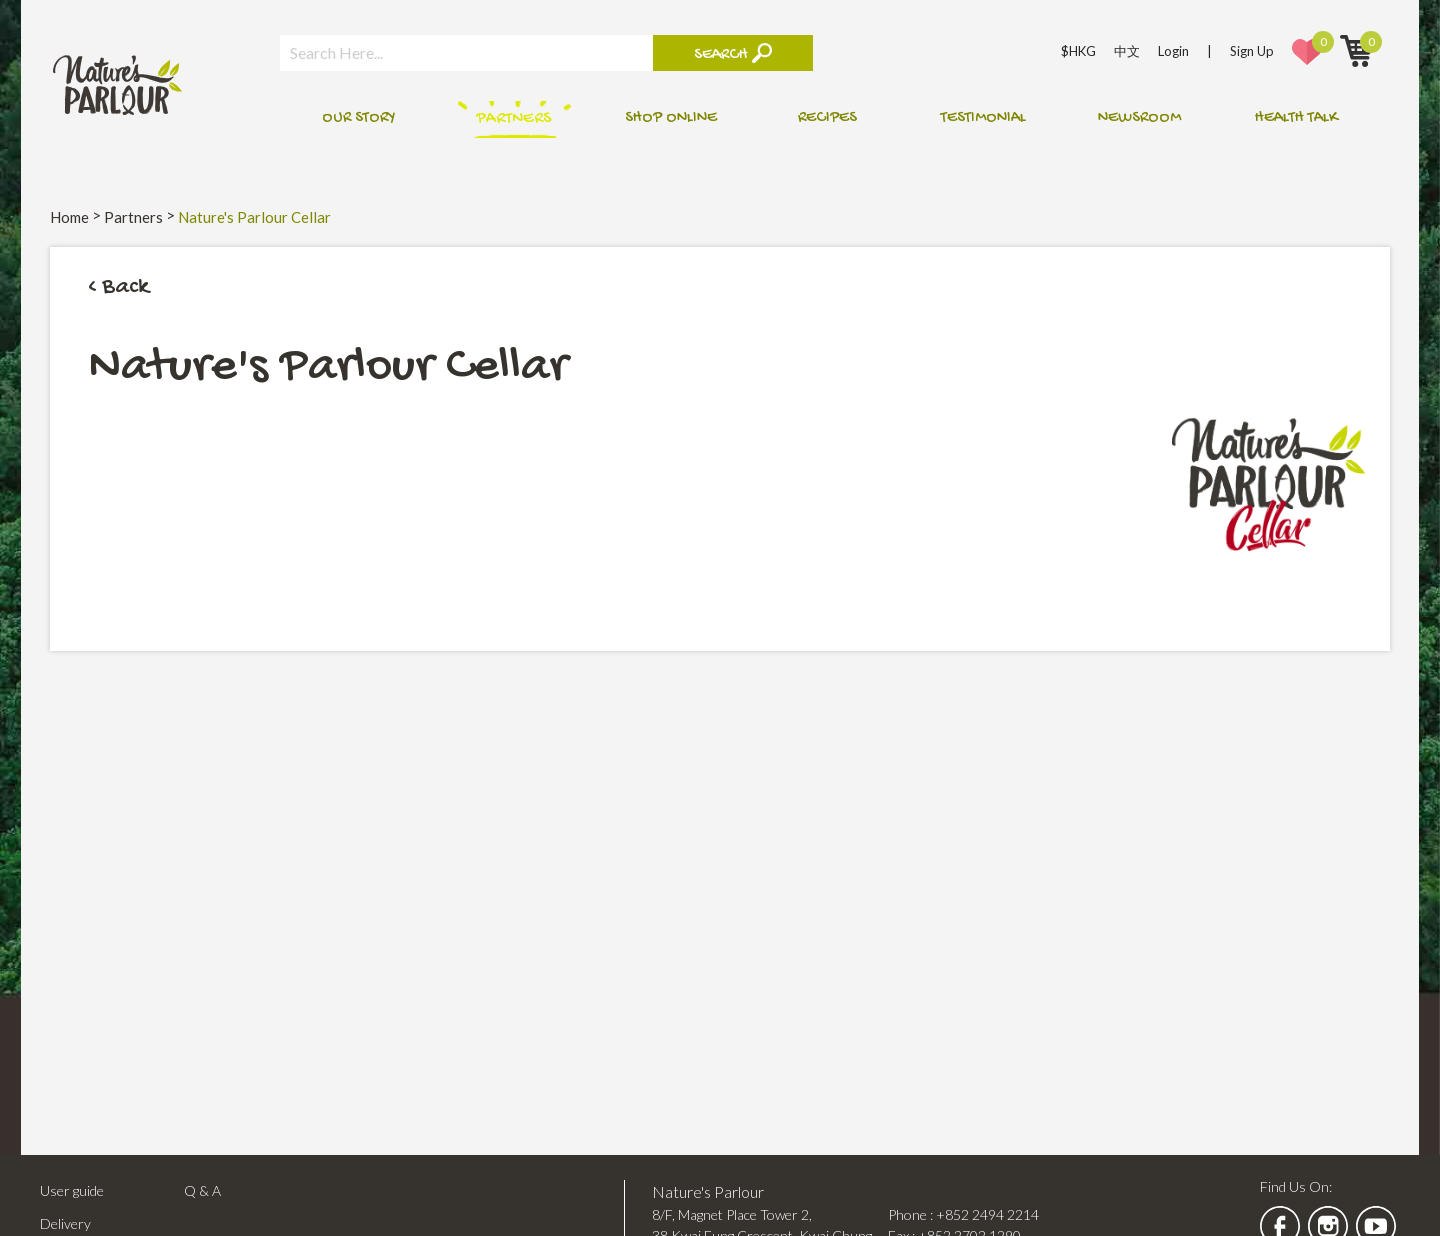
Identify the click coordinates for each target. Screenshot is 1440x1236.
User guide (72, 1190)
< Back (118, 287)
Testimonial (983, 118)
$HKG (1078, 51)
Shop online (671, 118)
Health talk (1296, 118)
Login (1173, 51)
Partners (514, 119)
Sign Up (1252, 51)
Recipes (827, 118)
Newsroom (1139, 118)
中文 (1127, 51)
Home (69, 217)
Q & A (202, 1190)
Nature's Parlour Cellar (254, 217)
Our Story (358, 118)
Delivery (65, 1223)
